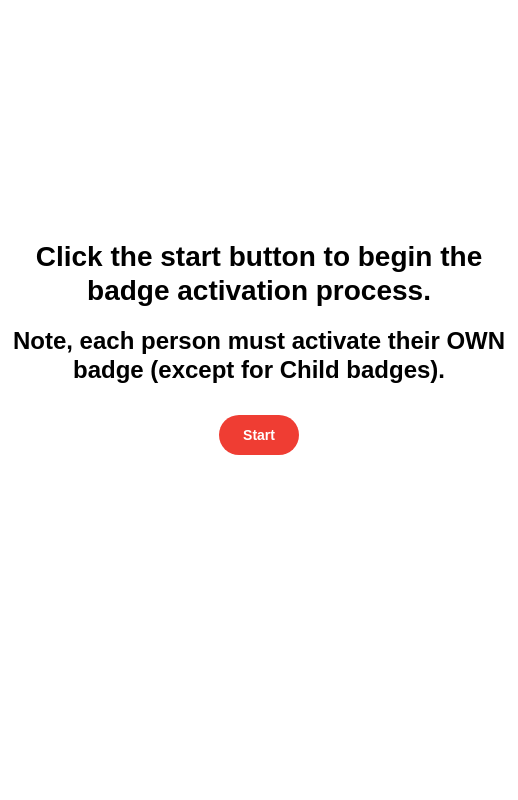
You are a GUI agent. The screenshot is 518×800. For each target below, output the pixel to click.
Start (259, 435)
